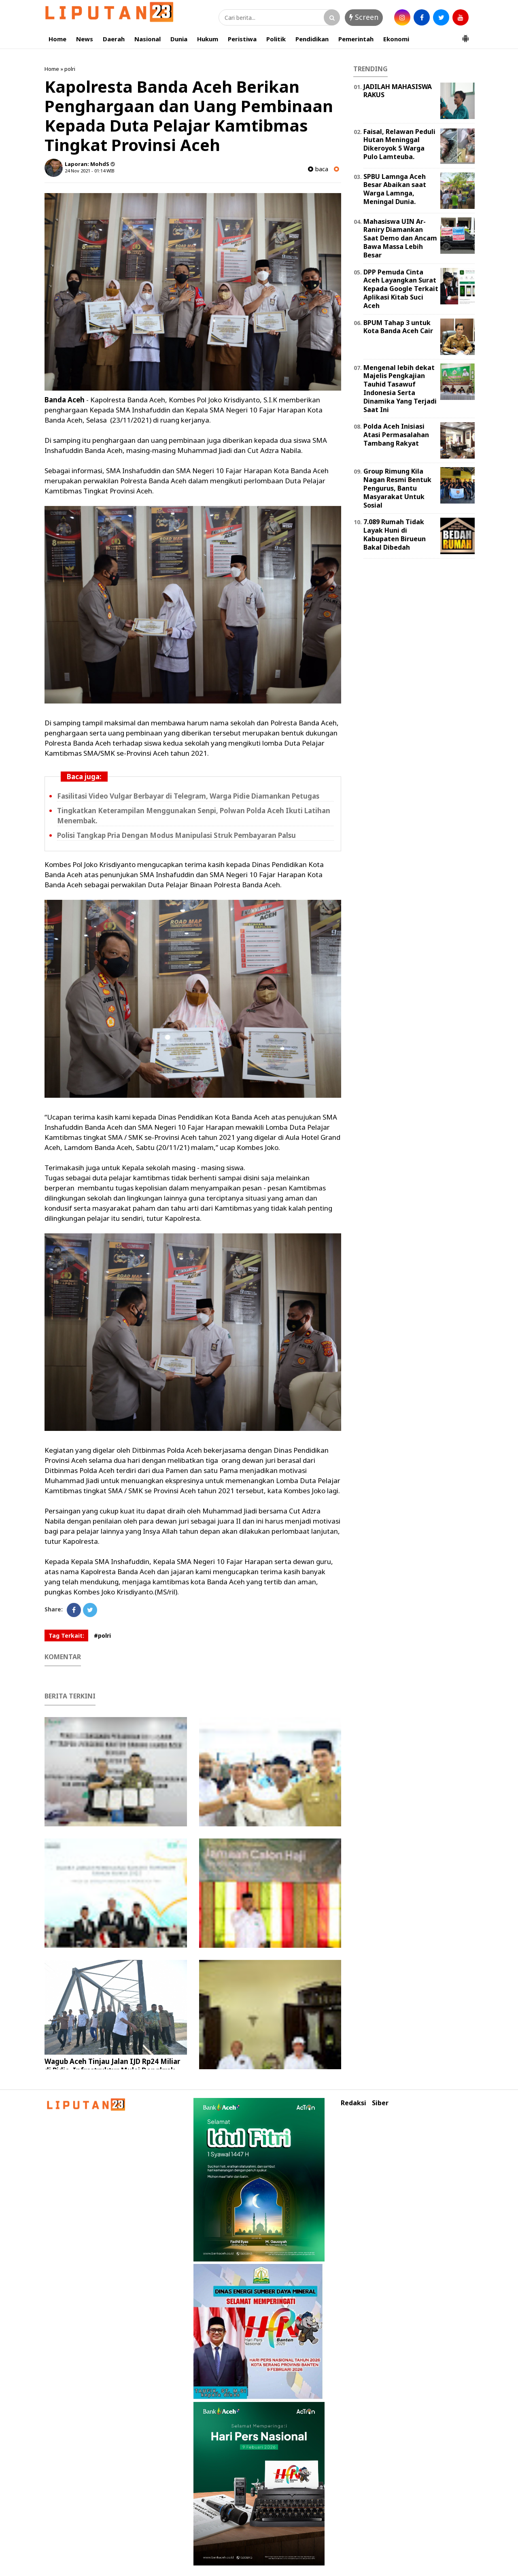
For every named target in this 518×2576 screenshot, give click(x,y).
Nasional (147, 39)
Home (57, 39)
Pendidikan (312, 39)
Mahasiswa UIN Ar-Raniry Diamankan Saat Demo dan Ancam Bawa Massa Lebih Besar (400, 238)
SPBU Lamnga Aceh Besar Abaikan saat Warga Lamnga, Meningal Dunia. (394, 189)
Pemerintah (356, 39)
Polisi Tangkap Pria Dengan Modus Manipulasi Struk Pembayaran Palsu (176, 835)
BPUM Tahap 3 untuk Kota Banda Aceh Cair (398, 327)
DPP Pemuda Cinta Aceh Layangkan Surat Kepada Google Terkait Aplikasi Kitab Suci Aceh (400, 289)
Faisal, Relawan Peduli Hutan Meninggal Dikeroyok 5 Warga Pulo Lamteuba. (399, 144)
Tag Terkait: (66, 1635)
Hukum (207, 39)
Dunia (178, 39)
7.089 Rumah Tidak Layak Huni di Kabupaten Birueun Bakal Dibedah (394, 534)
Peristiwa (242, 39)
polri (69, 68)
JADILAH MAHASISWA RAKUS (397, 91)
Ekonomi (396, 39)
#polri (102, 1635)
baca (318, 169)
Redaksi (353, 2103)
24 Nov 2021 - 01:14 (85, 171)
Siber (380, 2103)
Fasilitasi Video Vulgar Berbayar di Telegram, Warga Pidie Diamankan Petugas (188, 796)
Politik (276, 39)
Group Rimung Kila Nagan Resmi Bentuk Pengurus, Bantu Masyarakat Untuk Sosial (397, 488)
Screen (363, 17)
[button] (465, 35)
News (84, 39)
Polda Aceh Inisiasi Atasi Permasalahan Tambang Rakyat (396, 435)
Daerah (114, 39)
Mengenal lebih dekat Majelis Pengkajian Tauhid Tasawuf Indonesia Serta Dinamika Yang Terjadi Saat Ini (400, 388)
